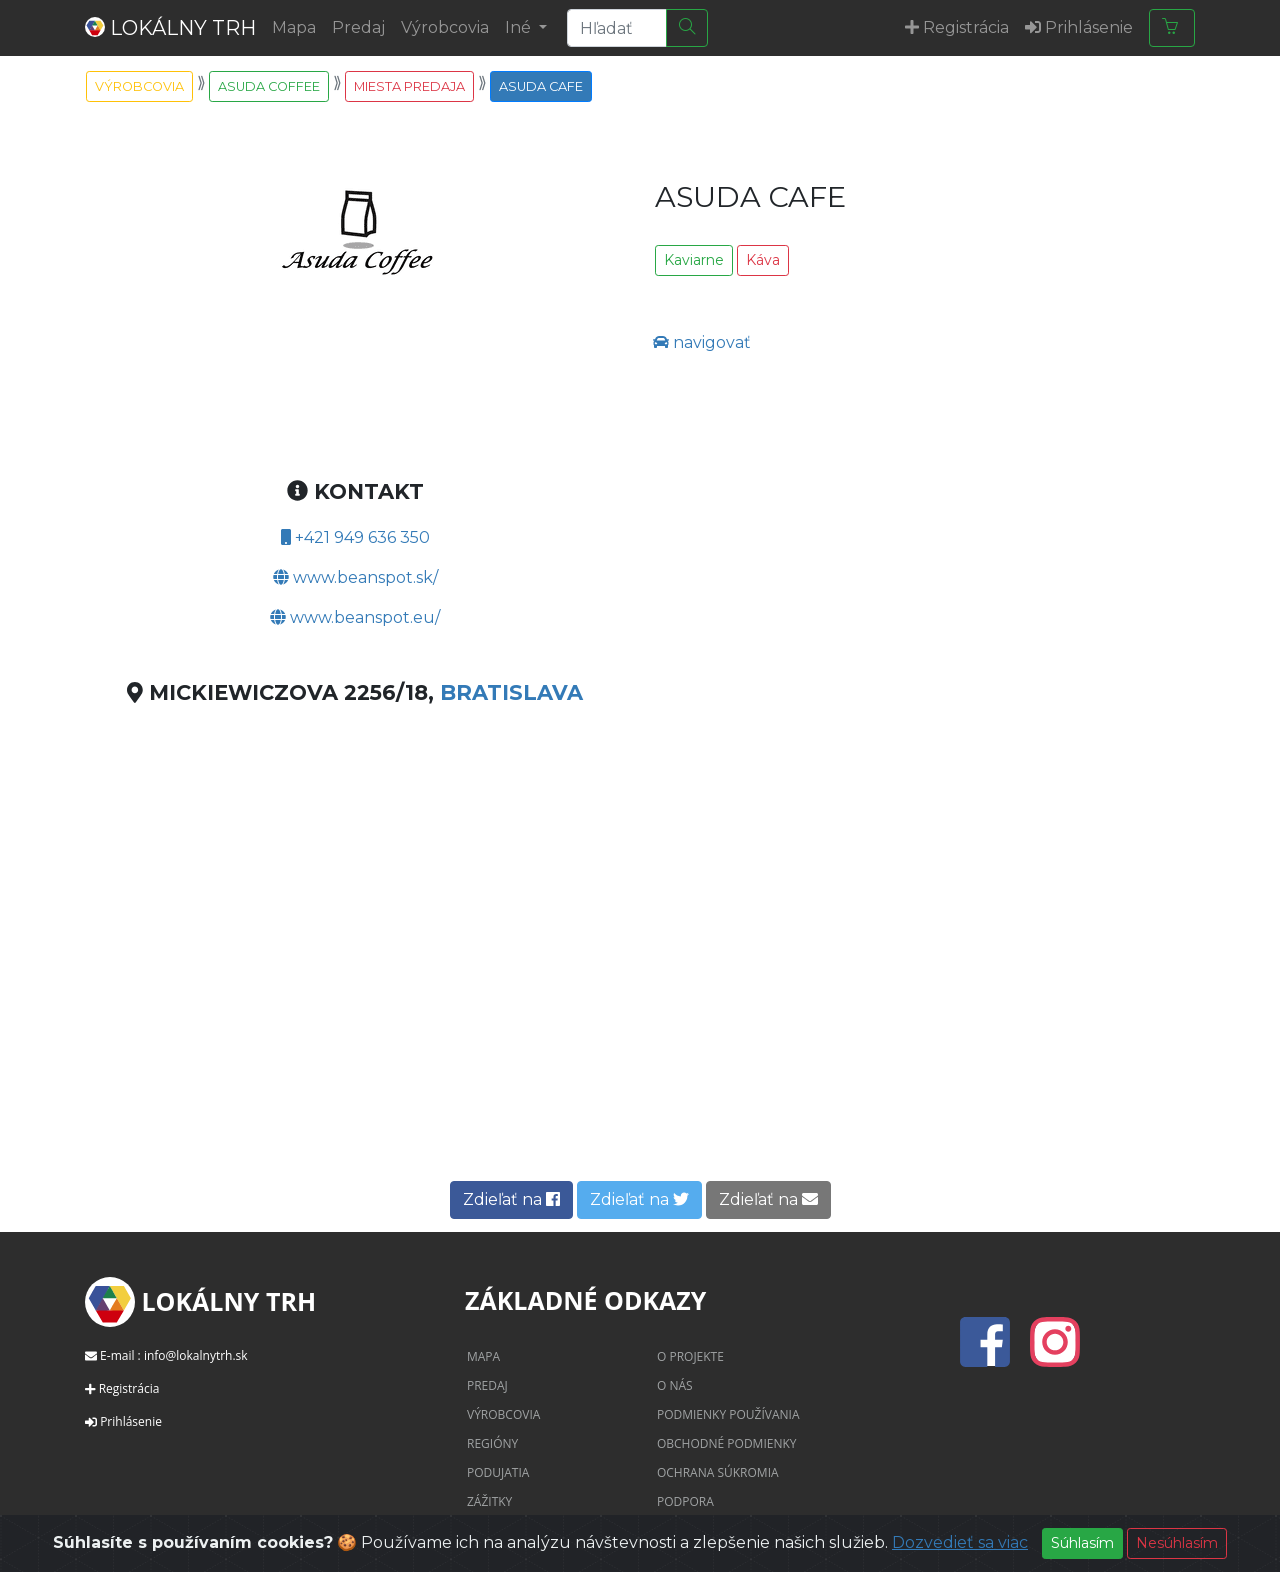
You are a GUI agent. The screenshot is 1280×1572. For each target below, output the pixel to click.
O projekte (690, 1356)
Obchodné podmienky (727, 1443)
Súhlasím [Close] (1082, 1543)
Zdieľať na (511, 1199)
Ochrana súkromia (718, 1472)
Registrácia (129, 1388)
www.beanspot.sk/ (355, 577)
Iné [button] (520, 27)
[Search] (617, 28)
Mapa (294, 27)
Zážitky (489, 1501)
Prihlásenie (131, 1421)
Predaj (358, 27)
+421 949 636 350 (355, 537)
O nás (675, 1385)
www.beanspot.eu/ (355, 617)
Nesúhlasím (1177, 1543)
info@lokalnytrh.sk (196, 1355)
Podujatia (498, 1472)
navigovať (702, 342)
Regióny (492, 1443)
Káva (763, 260)
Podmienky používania (728, 1414)
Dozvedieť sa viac (960, 1542)
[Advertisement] (640, 1012)
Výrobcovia (445, 27)
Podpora (685, 1501)
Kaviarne (694, 260)
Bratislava (511, 692)
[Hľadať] (687, 28)
